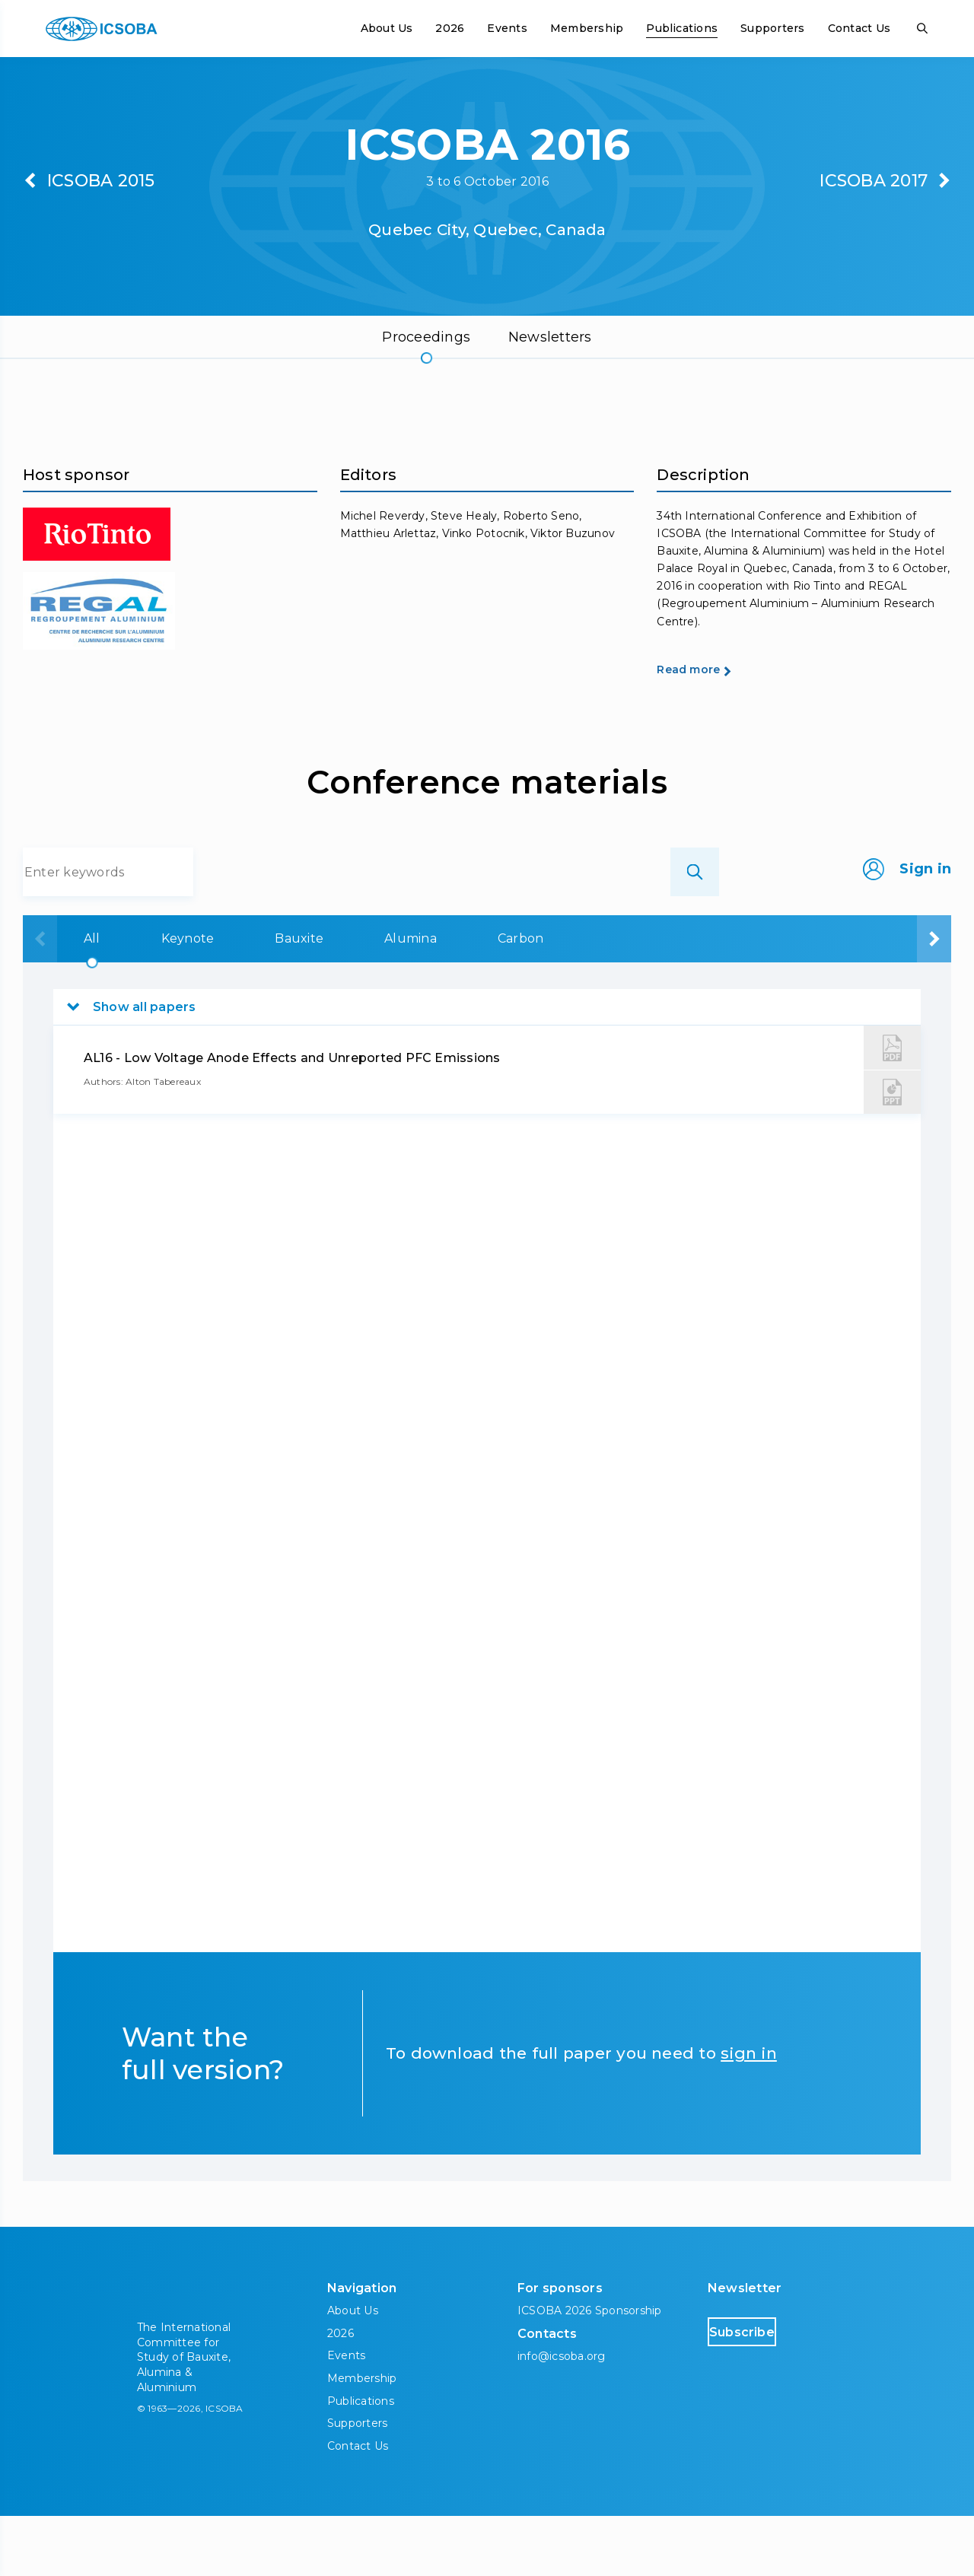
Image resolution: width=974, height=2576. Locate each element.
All (71, 998)
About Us (387, 28)
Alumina (448, 998)
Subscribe (772, 2391)
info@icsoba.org (561, 2416)
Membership (586, 28)
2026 (449, 28)
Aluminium (715, 998)
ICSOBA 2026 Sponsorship (589, 2370)
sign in (749, 2113)
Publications (682, 28)
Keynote (186, 998)
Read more (715, 728)
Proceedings (426, 337)
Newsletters (550, 337)
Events (507, 28)
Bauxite (317, 998)
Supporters (772, 28)
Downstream (870, 998)
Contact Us (859, 28)
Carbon (577, 998)
